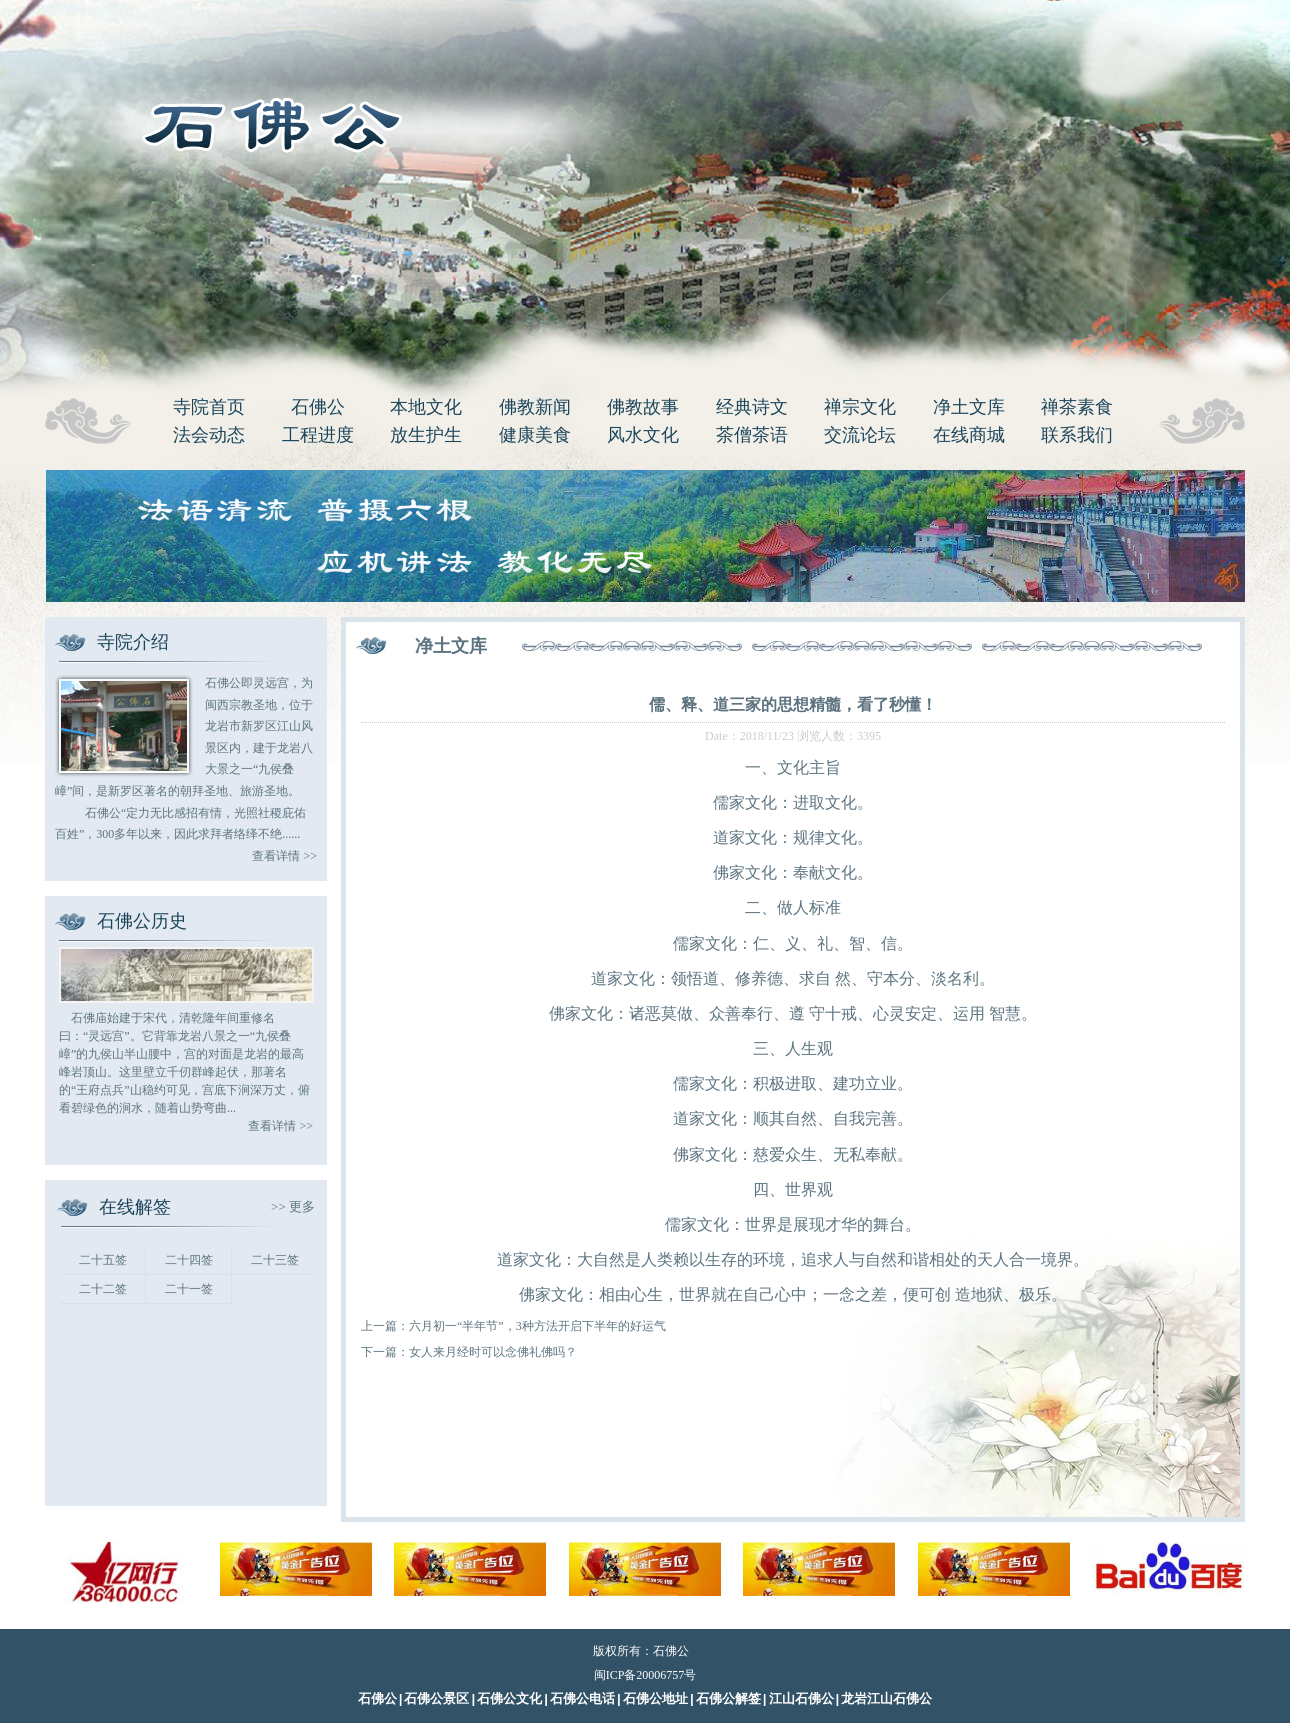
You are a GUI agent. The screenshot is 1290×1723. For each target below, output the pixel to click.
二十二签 (103, 1289)
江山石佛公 (801, 1700)
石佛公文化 (509, 1700)
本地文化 (426, 407)
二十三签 (275, 1260)
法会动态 (209, 435)
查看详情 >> (284, 856)
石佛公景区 (436, 1700)
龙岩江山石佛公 (886, 1700)
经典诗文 (752, 407)
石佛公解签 (728, 1700)
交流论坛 (860, 435)
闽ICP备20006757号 (645, 1675)
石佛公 (318, 407)
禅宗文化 (860, 407)
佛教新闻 (535, 407)
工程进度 (318, 435)
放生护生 (426, 435)
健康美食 (535, 435)
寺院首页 (209, 407)
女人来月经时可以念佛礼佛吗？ (493, 1352)
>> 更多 (293, 1206)
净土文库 (969, 407)
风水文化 (643, 435)
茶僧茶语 (752, 435)
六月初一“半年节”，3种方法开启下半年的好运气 (537, 1326)
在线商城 (969, 435)
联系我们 (1077, 435)
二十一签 (189, 1289)
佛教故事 (643, 407)
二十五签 (103, 1260)
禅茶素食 (1077, 407)
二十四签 (189, 1260)
